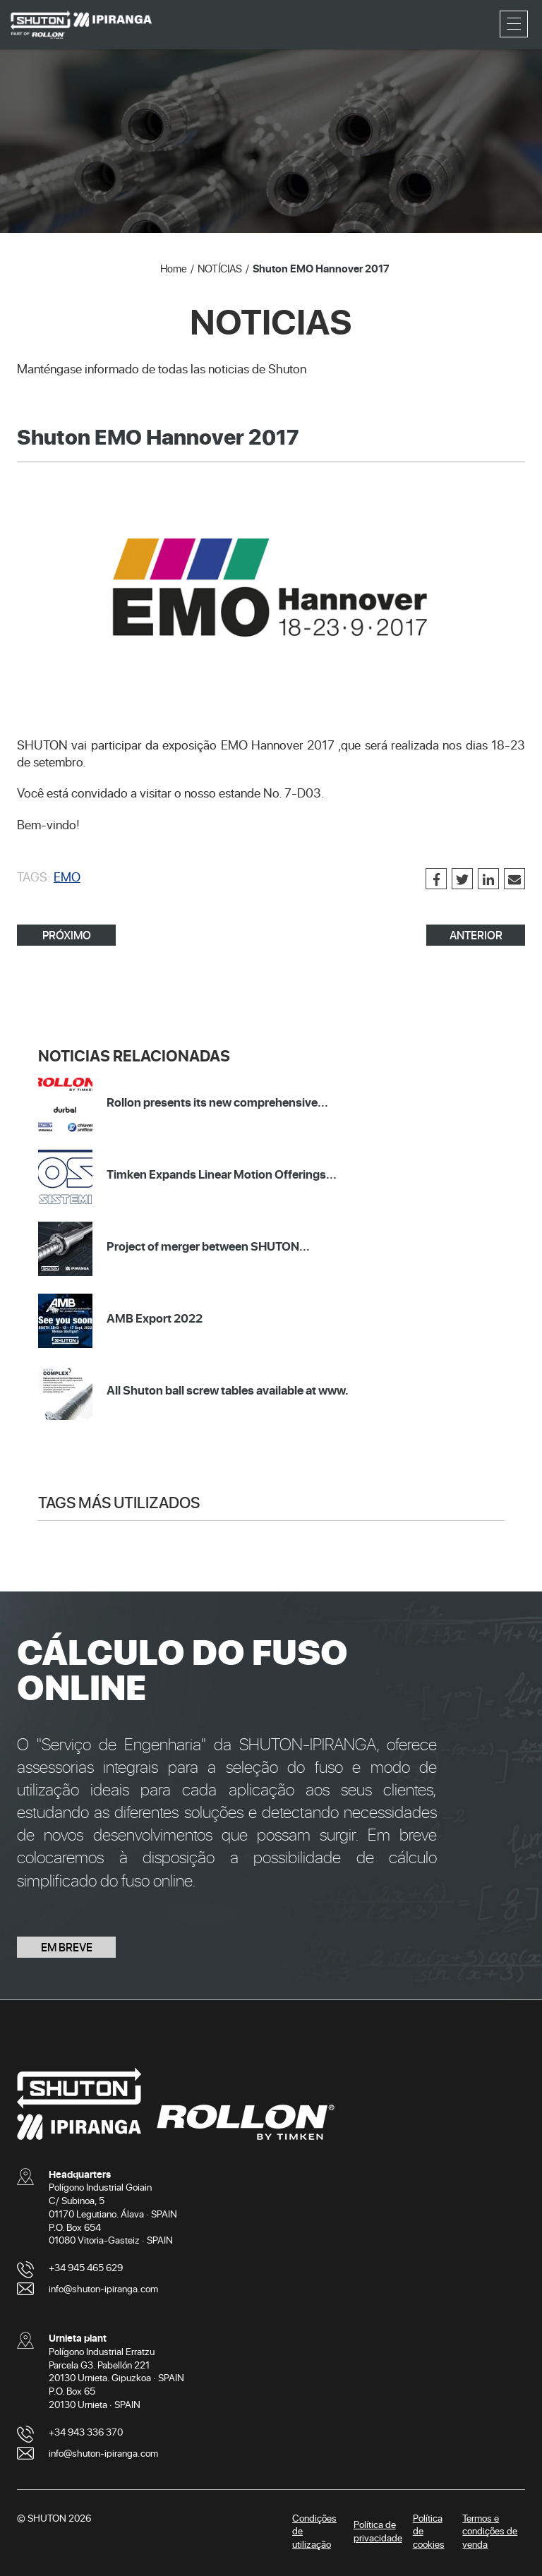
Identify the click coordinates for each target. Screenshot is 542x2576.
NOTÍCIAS (220, 268)
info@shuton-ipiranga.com (103, 2288)
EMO (67, 876)
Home (173, 268)
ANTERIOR (476, 934)
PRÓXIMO (66, 934)
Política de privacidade (378, 2530)
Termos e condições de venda (489, 2531)
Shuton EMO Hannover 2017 (321, 268)
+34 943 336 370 (86, 2431)
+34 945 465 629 (86, 2267)
